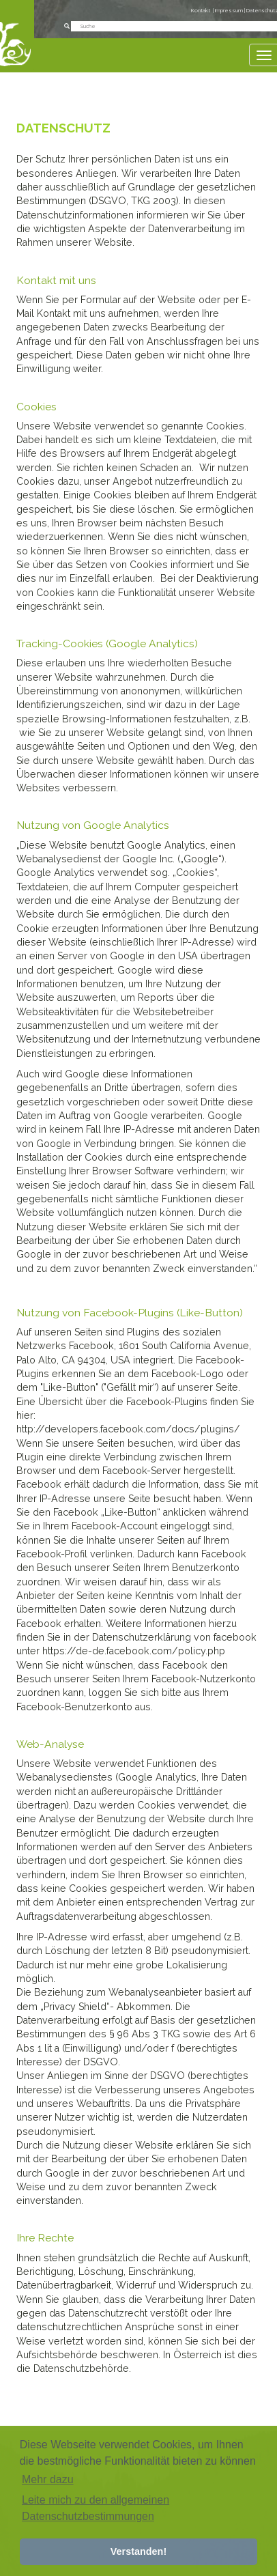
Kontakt (200, 11)
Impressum (229, 11)
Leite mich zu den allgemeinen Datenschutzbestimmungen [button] (95, 2508)
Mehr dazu (48, 2479)
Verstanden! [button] (138, 2551)
